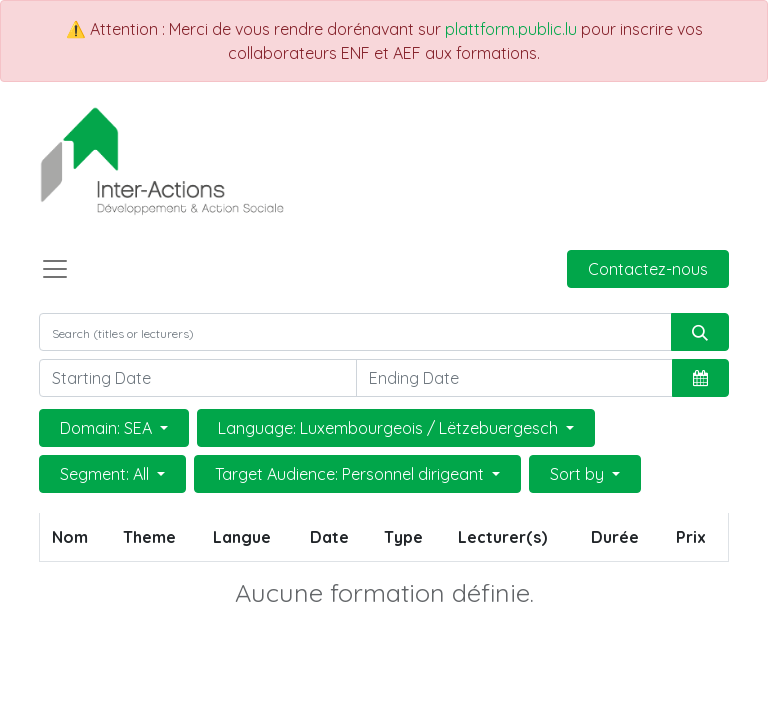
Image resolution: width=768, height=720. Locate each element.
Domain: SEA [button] (108, 428)
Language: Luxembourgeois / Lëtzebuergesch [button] (390, 428)
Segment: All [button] (106, 474)
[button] (700, 378)
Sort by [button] (579, 474)
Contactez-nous (648, 269)
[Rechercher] (700, 332)
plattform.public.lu (511, 29)
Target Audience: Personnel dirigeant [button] (351, 474)
